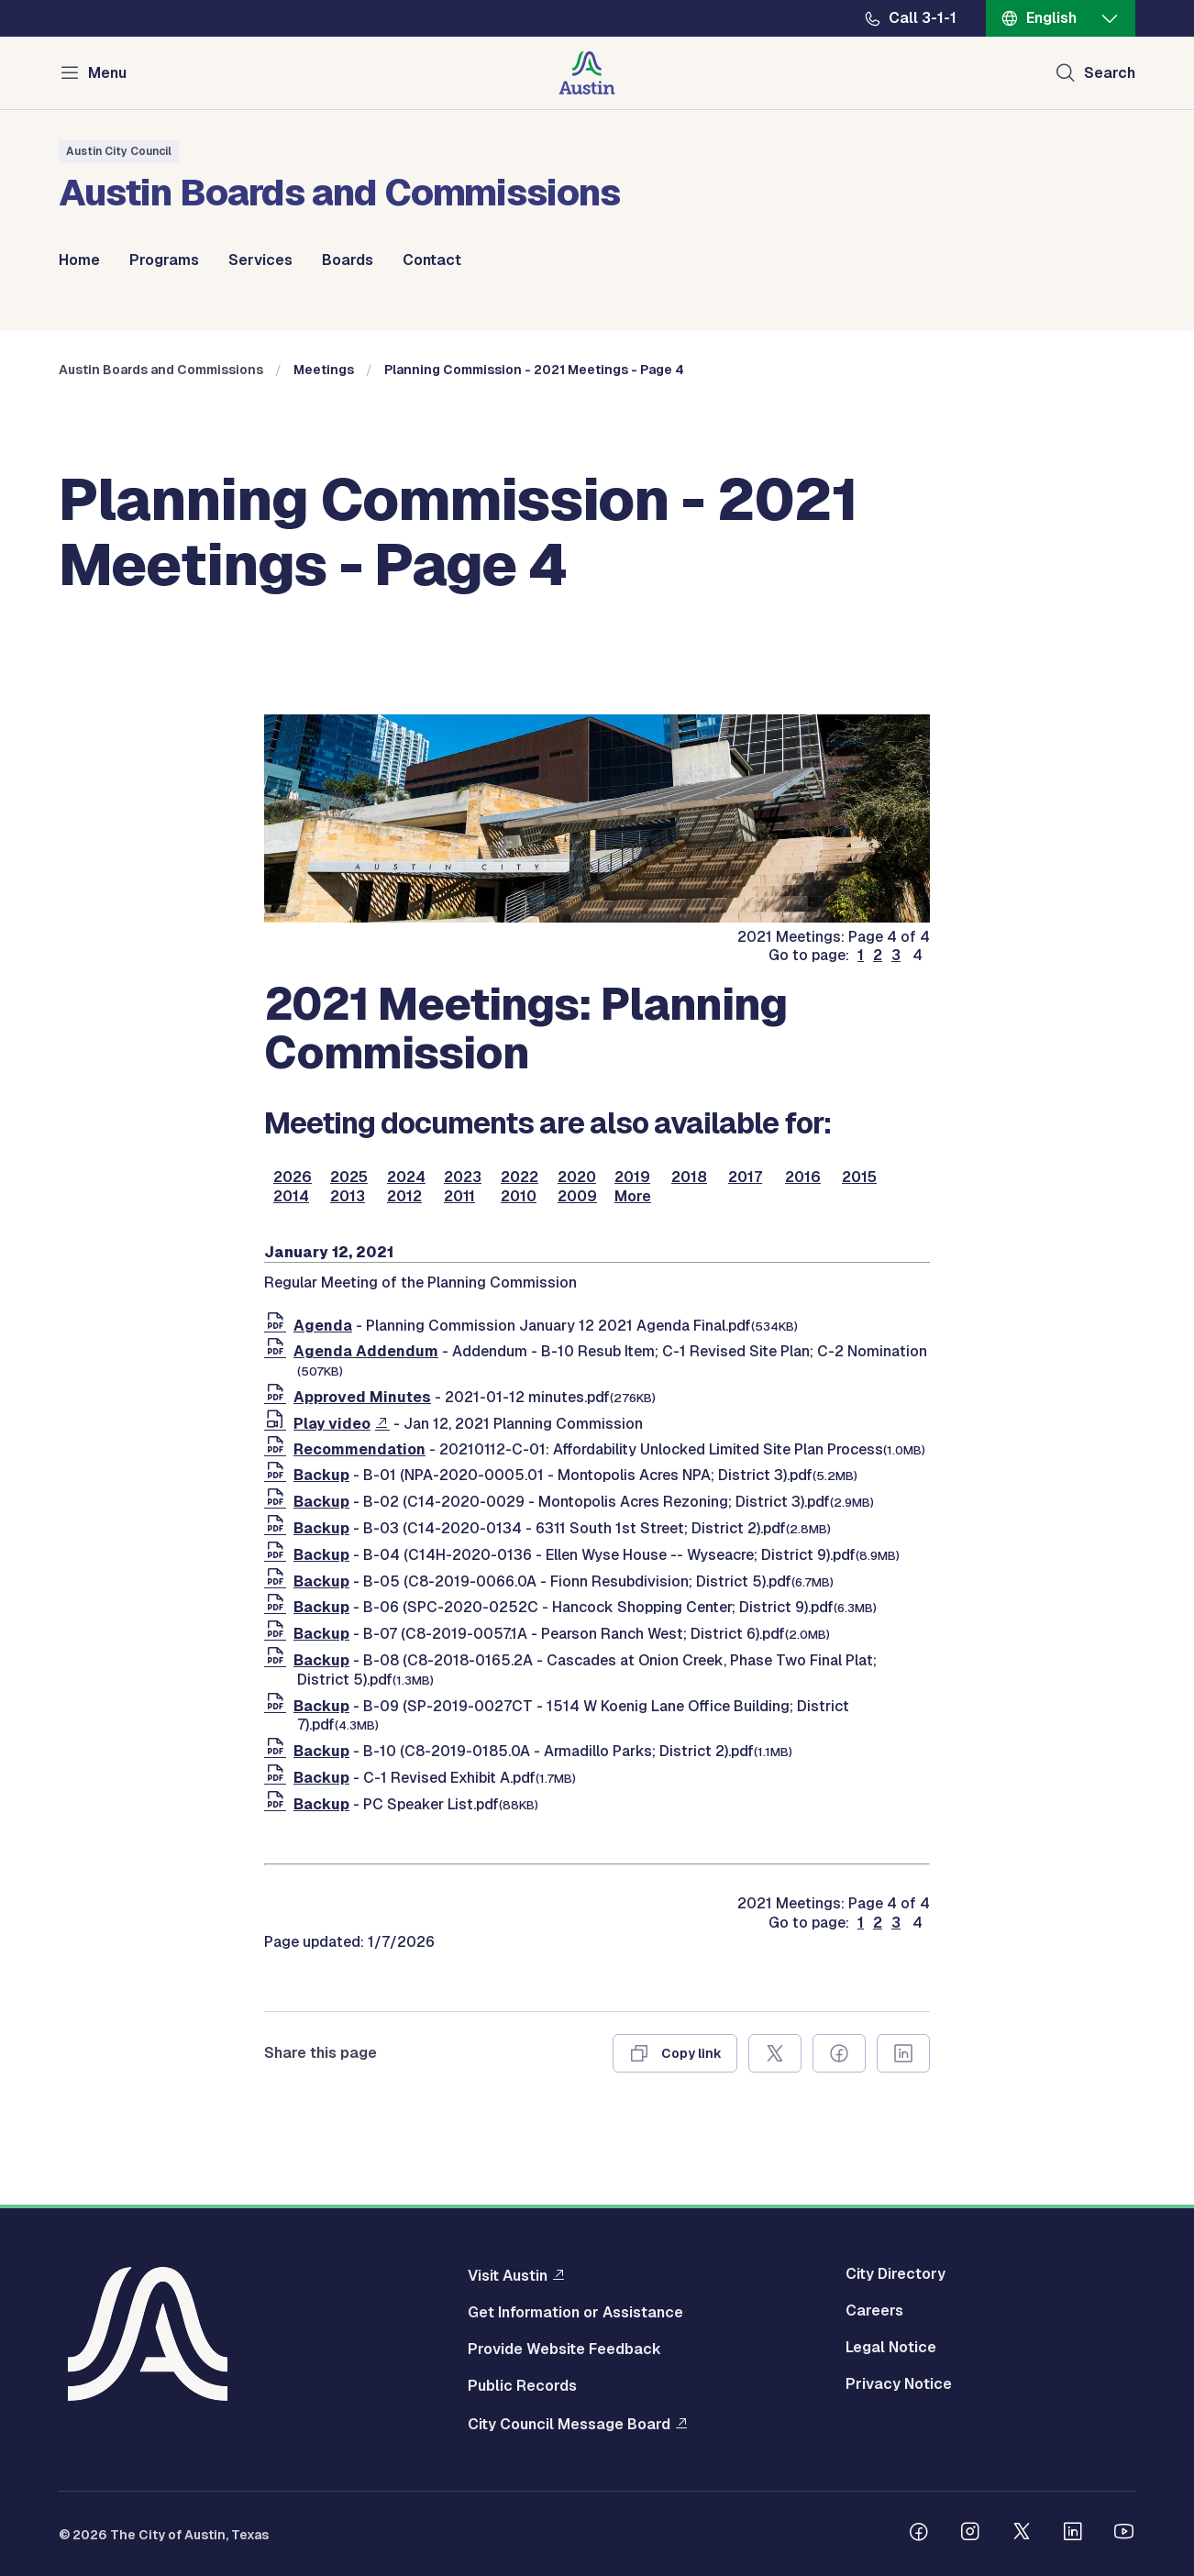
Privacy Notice (899, 2384)
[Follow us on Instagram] (970, 2534)
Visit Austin (507, 2275)
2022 (519, 1177)
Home (79, 260)
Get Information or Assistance (575, 2312)
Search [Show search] (1109, 73)
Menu (107, 73)
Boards (347, 260)
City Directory (895, 2274)
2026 (292, 1177)
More (632, 1197)
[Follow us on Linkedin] (1073, 2534)
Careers (874, 2311)
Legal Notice (891, 2347)
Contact (432, 260)
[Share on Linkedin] (903, 2053)
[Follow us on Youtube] (1124, 2534)
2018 (689, 1177)
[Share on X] (775, 2053)
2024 (406, 1177)
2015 (859, 1177)
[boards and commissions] (597, 917)
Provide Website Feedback (564, 2349)
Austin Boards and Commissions (161, 369)
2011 (459, 1197)
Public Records (522, 2386)
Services (260, 260)
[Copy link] (675, 2053)
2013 (347, 1197)
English (1051, 18)
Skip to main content (73, 0)
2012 (404, 1197)
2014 (291, 1197)
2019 (632, 1177)
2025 (349, 1177)
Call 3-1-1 (922, 18)
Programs (164, 260)
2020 (577, 1177)
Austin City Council (118, 151)
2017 (745, 1177)
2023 (462, 1177)
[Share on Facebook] (839, 2053)
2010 (518, 1197)
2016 (803, 1177)
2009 (577, 1197)
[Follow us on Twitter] (1022, 2534)
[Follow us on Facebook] (919, 2534)
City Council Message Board (569, 2424)
